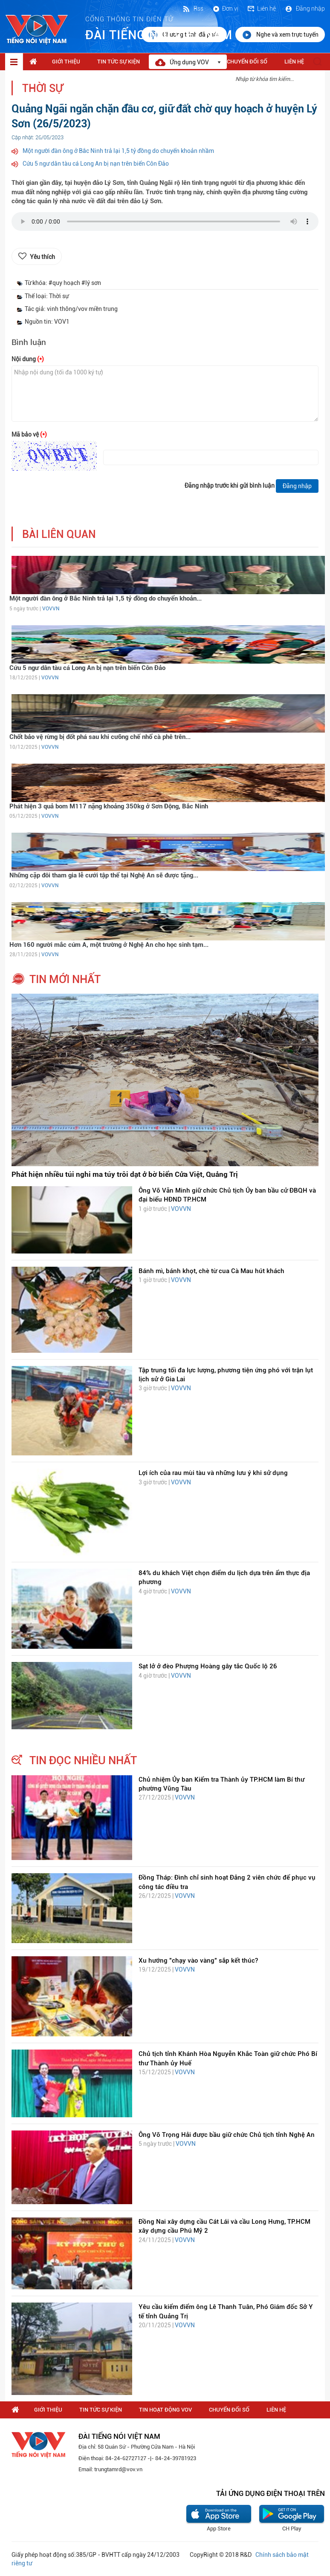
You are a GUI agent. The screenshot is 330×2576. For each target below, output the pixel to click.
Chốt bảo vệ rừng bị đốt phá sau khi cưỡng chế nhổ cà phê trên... (100, 737)
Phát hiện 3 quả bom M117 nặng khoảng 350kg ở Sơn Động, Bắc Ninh (108, 806)
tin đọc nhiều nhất (83, 1760)
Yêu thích (42, 256)
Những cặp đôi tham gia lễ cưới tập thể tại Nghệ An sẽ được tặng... (103, 875)
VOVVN (50, 609)
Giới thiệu (66, 61)
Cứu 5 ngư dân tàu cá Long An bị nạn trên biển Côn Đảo (96, 163)
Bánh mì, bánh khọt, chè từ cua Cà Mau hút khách (211, 1271)
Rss (192, 8)
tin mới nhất (65, 979)
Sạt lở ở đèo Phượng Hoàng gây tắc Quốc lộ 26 (208, 1666)
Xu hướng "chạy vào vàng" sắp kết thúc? (198, 1960)
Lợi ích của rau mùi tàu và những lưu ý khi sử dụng (213, 1473)
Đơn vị (225, 8)
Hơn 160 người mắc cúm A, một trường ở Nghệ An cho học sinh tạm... (108, 945)
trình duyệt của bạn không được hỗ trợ (165, 223)
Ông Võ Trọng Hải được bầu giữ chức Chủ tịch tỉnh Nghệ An (227, 2135)
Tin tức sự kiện (118, 61)
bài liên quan (59, 534)
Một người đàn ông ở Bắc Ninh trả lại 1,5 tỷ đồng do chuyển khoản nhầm (118, 150)
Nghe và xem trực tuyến (280, 35)
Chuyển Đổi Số (247, 61)
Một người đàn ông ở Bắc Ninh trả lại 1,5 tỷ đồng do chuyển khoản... (105, 598)
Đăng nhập (304, 8)
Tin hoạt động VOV (165, 2409)
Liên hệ (261, 8)
